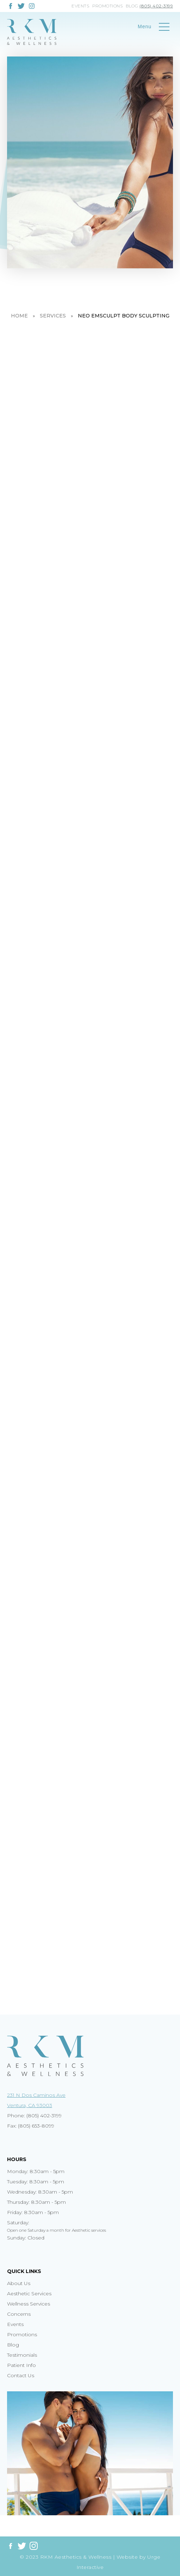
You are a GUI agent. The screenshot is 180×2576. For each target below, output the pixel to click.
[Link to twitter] (21, 6)
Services (53, 316)
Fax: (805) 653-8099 (30, 2126)
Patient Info (21, 2365)
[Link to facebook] (10, 6)
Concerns (19, 2314)
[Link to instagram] (31, 5)
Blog (132, 5)
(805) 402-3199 (156, 5)
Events (80, 5)
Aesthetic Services (29, 2293)
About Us (18, 2283)
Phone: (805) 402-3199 (34, 2115)
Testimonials (22, 2355)
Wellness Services (28, 2304)
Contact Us (20, 2375)
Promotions (107, 5)
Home (19, 316)
